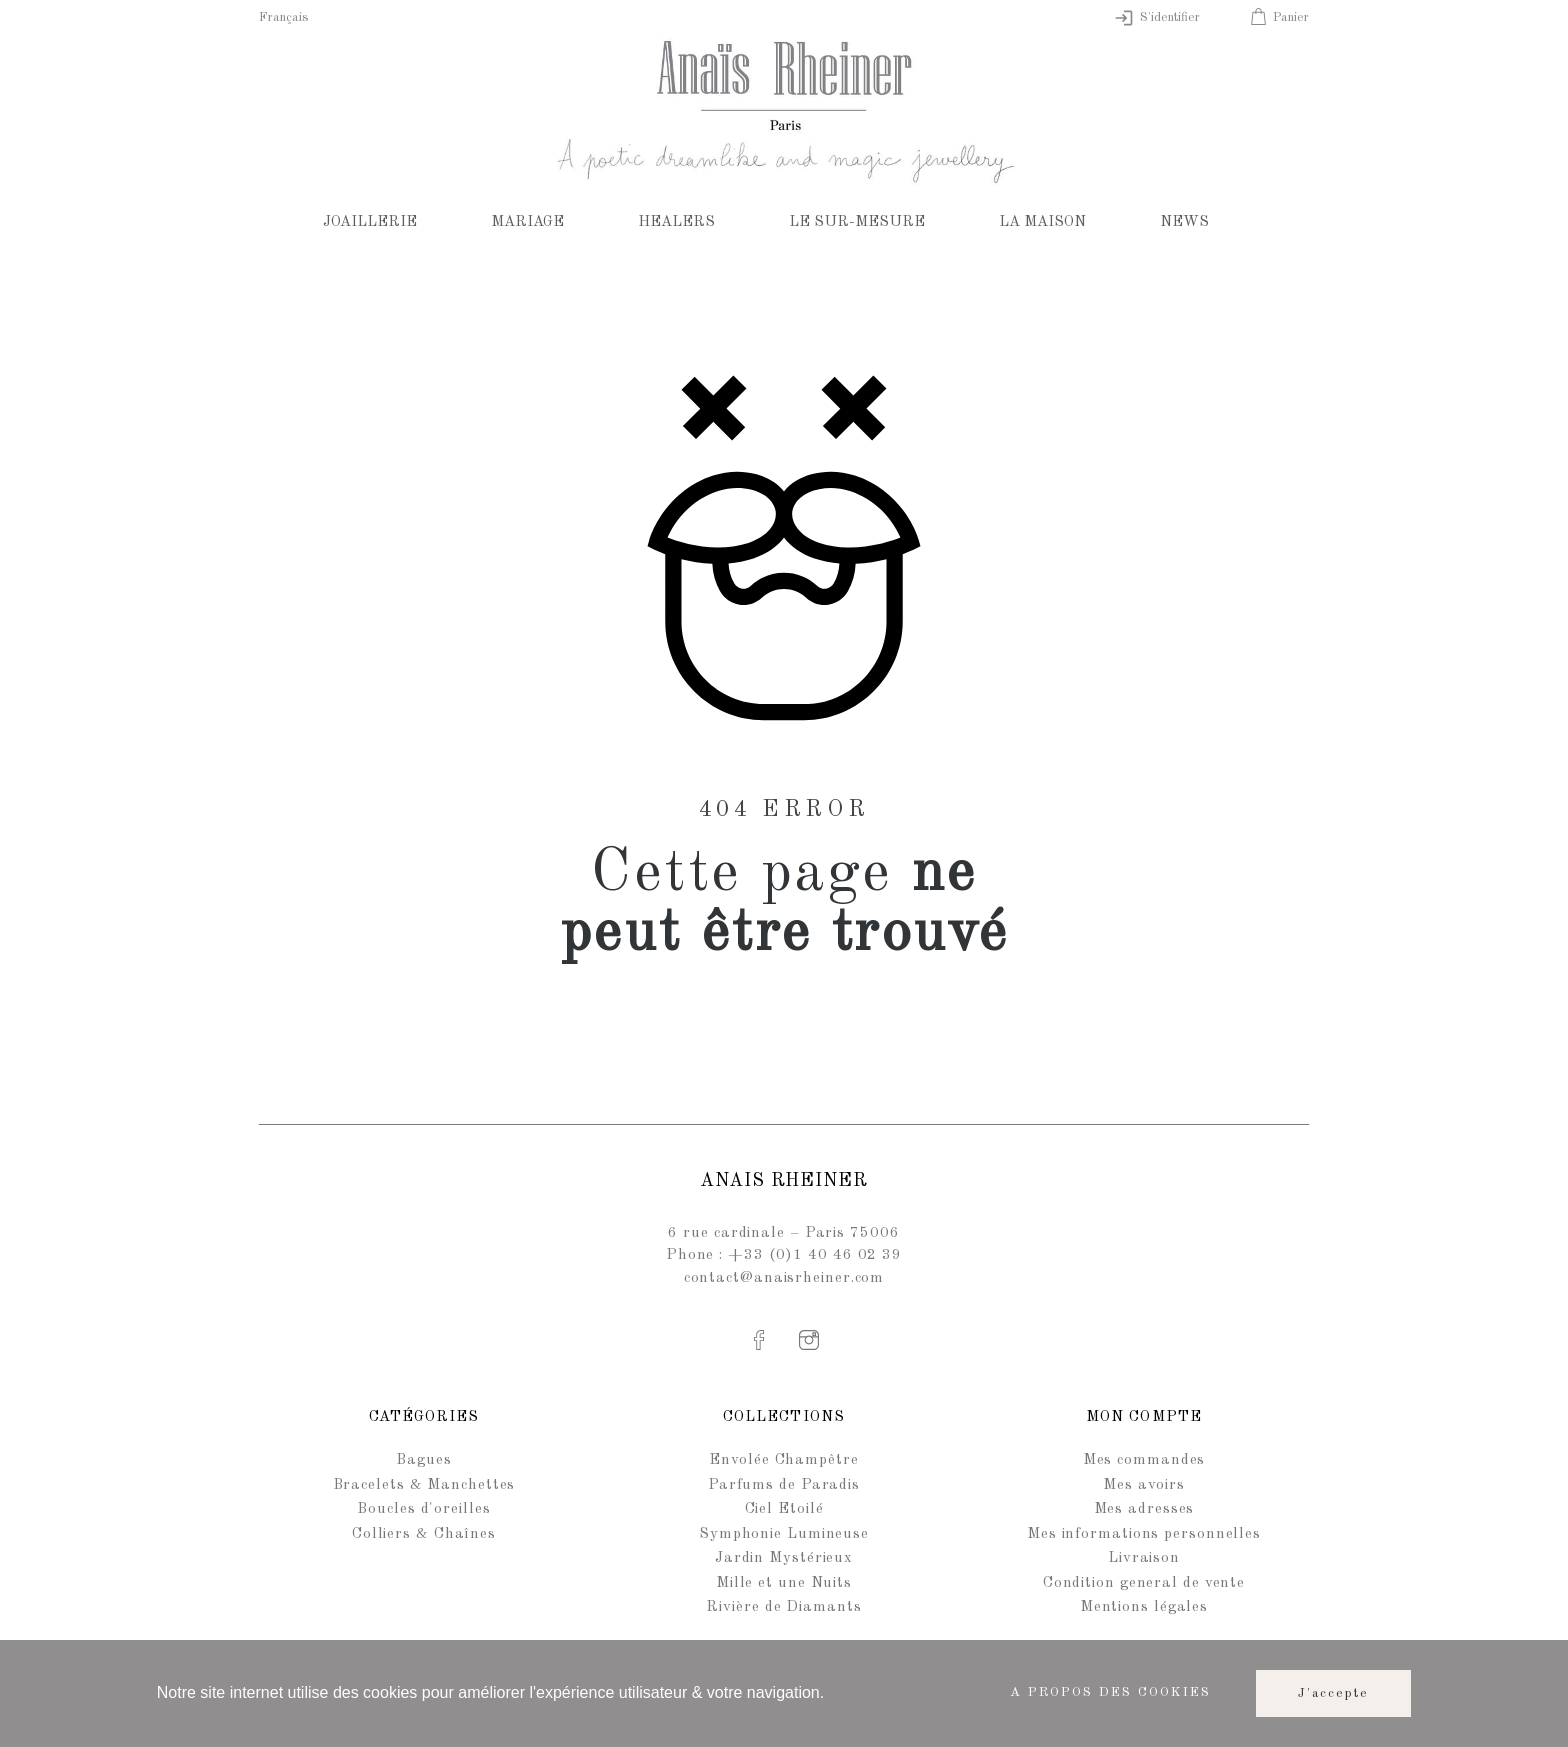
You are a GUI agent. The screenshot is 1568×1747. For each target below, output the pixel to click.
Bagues (423, 1460)
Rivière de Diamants (783, 1607)
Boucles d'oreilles (423, 1509)
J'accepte (1334, 1693)
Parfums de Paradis (784, 1485)
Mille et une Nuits (784, 1583)
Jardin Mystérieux (784, 1558)
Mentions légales (1144, 1607)
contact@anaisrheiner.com (784, 1278)
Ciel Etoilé (784, 1509)
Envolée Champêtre (783, 1460)
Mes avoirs (1143, 1485)
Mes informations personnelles (1144, 1534)
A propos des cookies (1110, 1692)
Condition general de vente (1144, 1583)
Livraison (1144, 1558)
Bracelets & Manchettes (424, 1485)
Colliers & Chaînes (424, 1534)
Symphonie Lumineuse (784, 1534)
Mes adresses (1144, 1509)
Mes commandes (1144, 1460)
